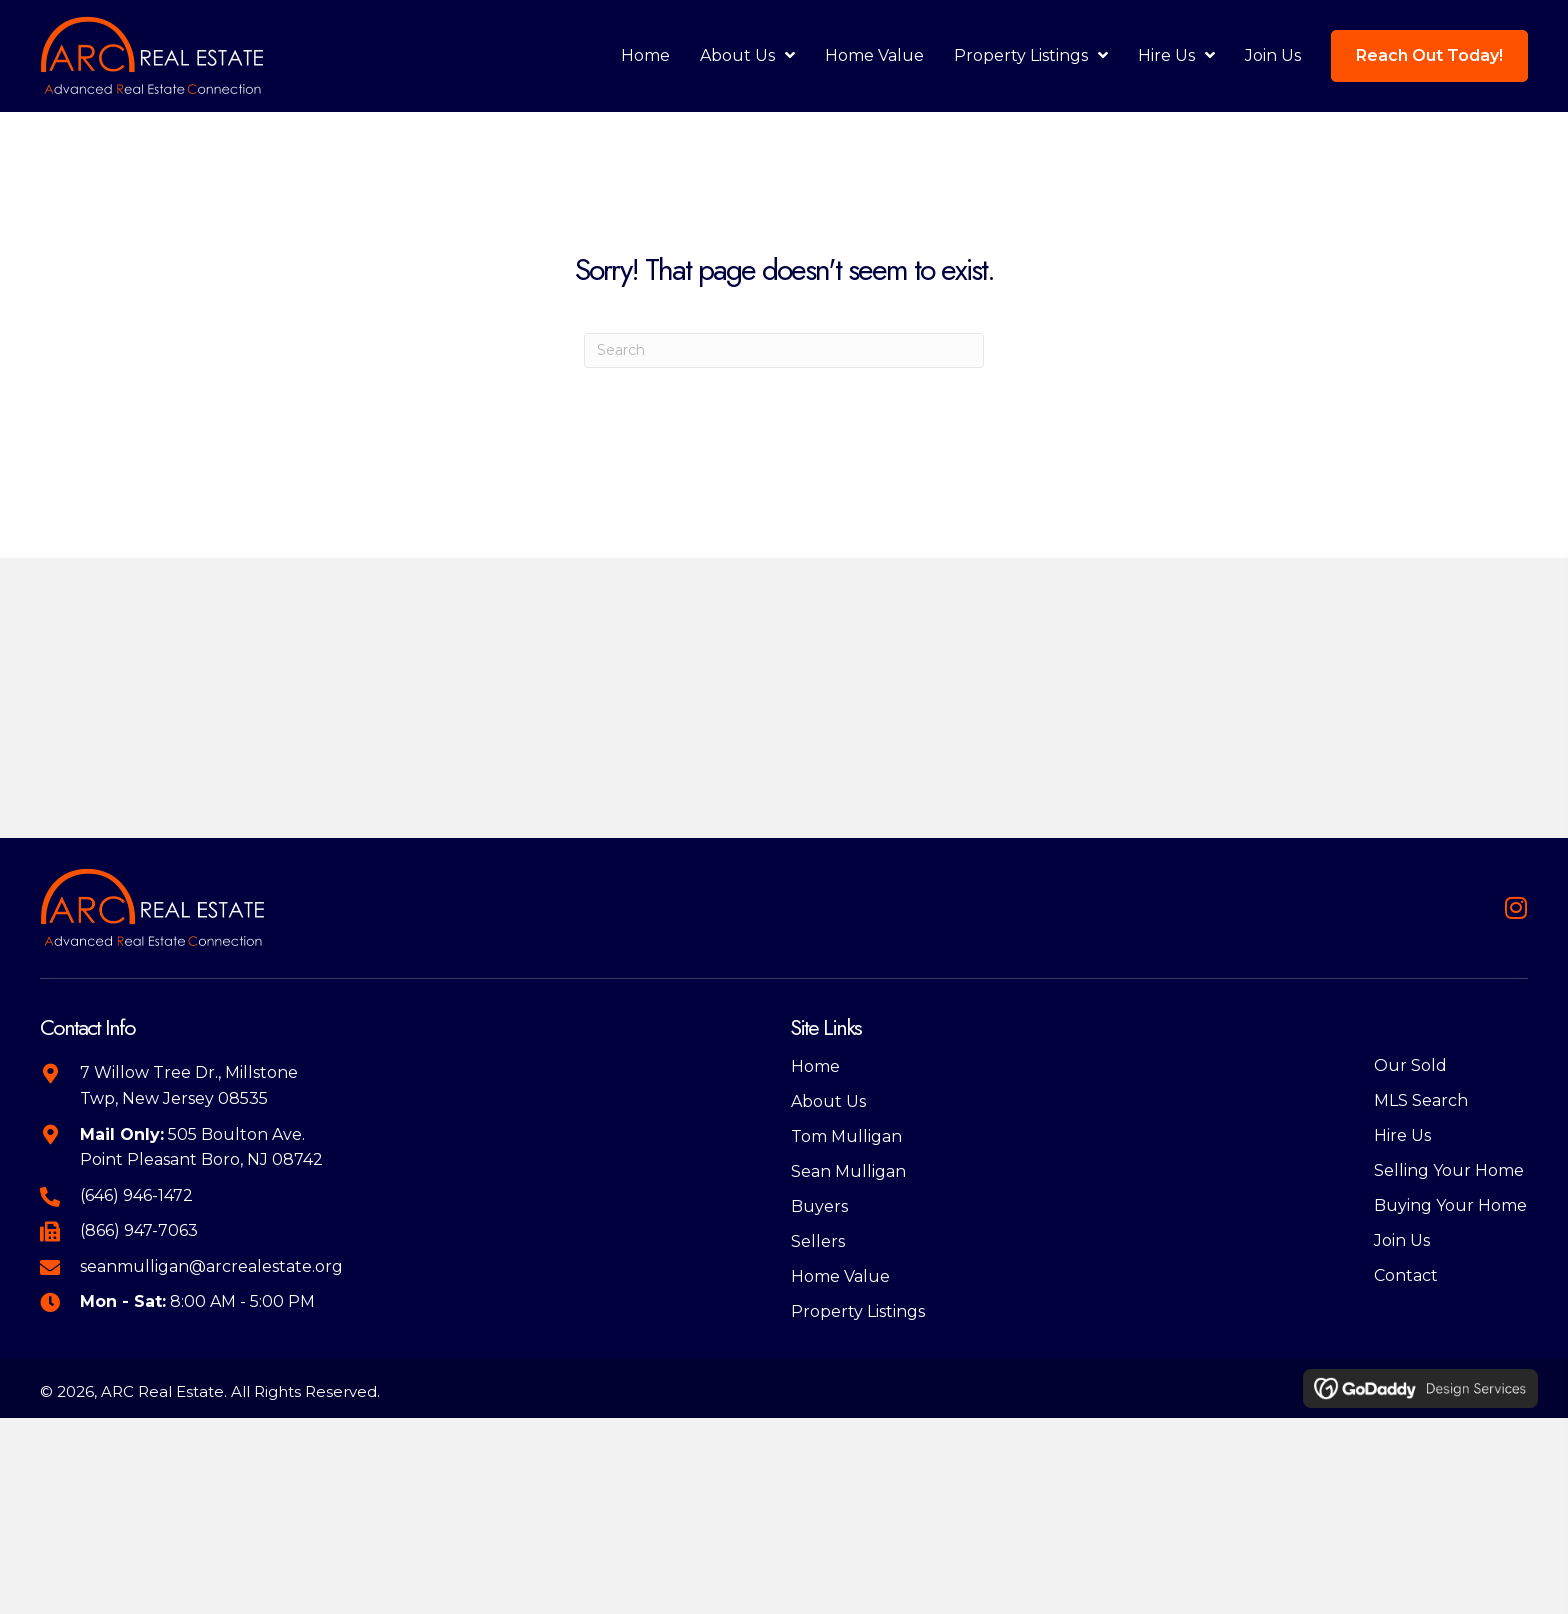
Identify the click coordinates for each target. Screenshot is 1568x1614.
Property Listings (858, 1311)
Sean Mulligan (848, 1171)
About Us (828, 1101)
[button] (1515, 907)
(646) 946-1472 (136, 1195)
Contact (1406, 1275)
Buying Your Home (1450, 1205)
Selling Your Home (1449, 1170)
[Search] (784, 350)
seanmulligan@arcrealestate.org (211, 1266)
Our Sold (1410, 1065)
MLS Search (1421, 1100)
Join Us (1402, 1240)
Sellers (818, 1241)
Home (815, 1066)
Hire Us (1402, 1135)
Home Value (840, 1276)
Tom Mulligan (846, 1136)
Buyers (819, 1206)
